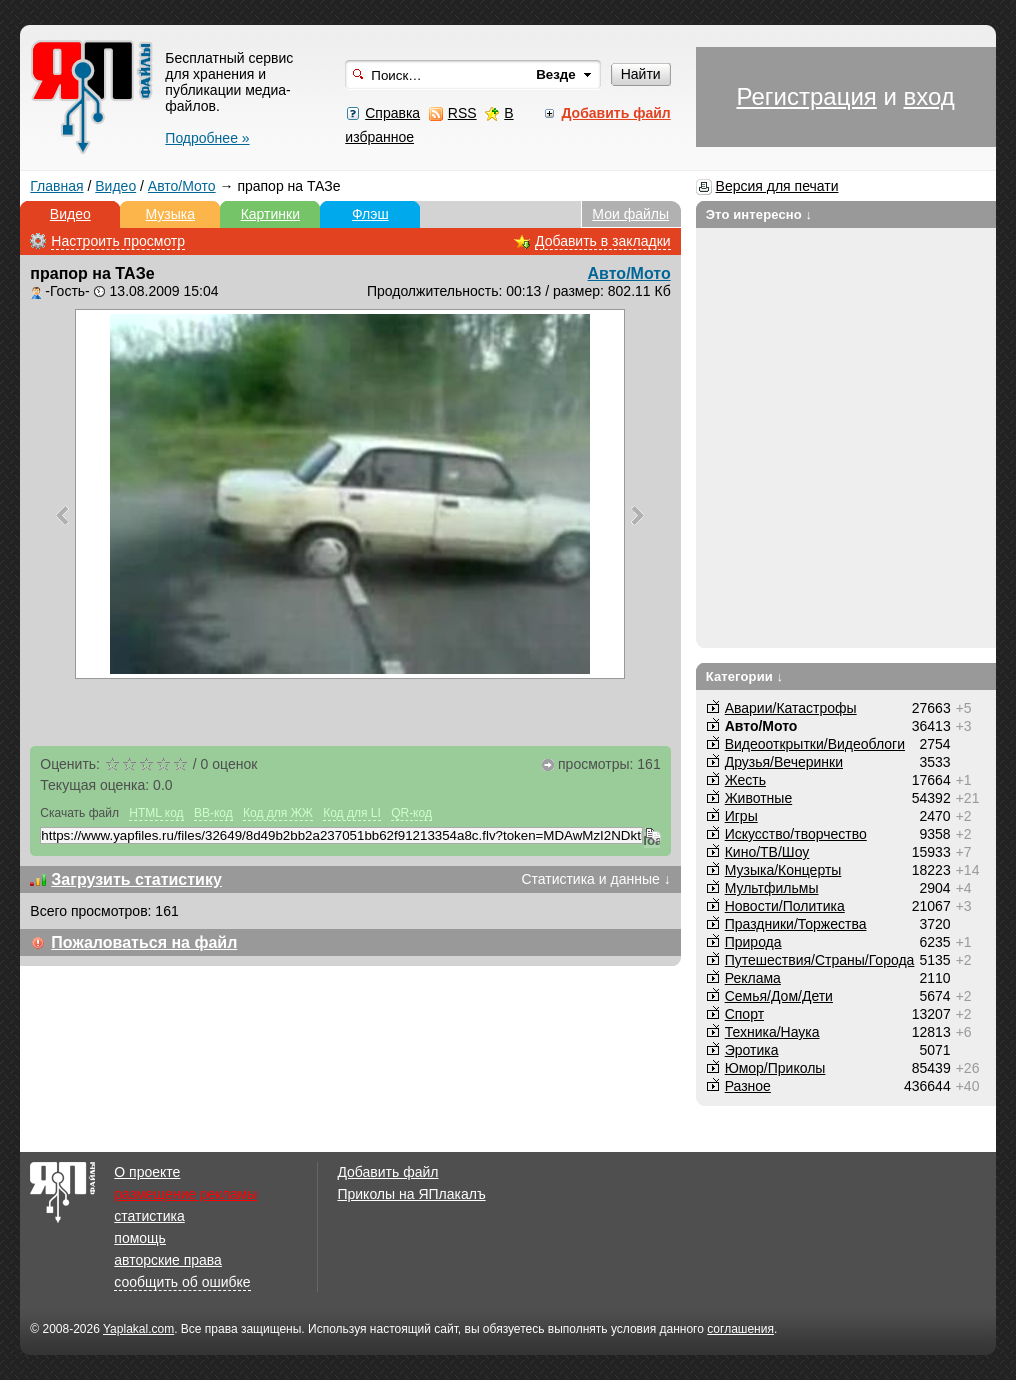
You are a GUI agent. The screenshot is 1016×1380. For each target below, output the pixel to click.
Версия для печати (777, 186)
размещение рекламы (185, 1194)
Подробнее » (207, 138)
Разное (748, 1086)
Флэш (370, 214)
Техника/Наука (772, 1032)
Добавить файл (387, 1172)
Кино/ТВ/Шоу (767, 852)
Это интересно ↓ (759, 214)
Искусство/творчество (796, 834)
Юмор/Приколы (775, 1068)
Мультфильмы (772, 888)
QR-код (411, 813)
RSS (462, 113)
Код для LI (352, 813)
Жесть (745, 780)
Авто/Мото (182, 186)
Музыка (171, 214)
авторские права (168, 1260)
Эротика (752, 1050)
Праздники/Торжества (796, 924)
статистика (149, 1216)
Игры (741, 816)
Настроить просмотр (118, 241)
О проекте (147, 1172)
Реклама (753, 978)
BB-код (213, 813)
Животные (759, 798)
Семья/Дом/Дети (779, 996)
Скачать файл (79, 813)
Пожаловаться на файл (144, 942)
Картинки (270, 214)
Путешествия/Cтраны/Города (820, 960)
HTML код (156, 813)
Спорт (744, 1014)
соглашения (740, 1329)
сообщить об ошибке (182, 1282)
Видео (115, 186)
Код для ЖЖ (278, 813)
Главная (56, 186)
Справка (392, 113)
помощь (140, 1238)
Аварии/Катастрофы (791, 708)
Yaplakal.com (138, 1329)
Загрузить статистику (136, 879)
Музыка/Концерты (783, 870)
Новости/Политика (785, 906)
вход (929, 96)
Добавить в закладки (603, 241)
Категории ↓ (745, 676)
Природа (753, 942)
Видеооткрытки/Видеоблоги (815, 744)
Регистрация (806, 96)
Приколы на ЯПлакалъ (411, 1194)
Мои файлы (630, 214)
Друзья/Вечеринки (784, 762)
